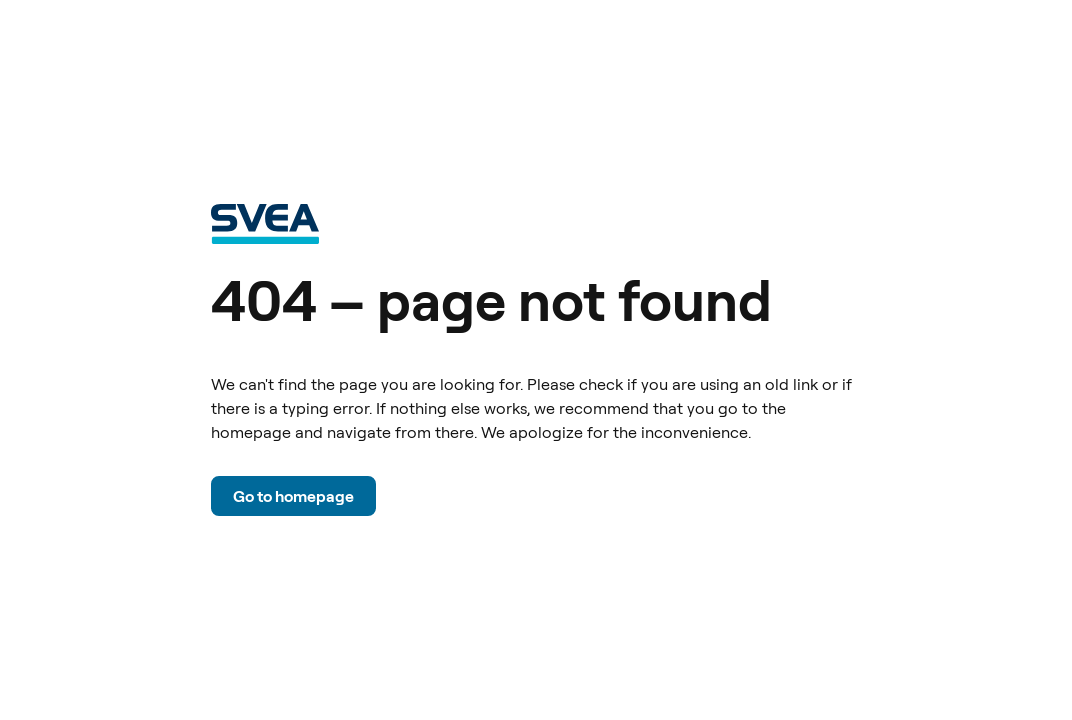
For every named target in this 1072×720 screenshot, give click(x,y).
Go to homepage (293, 496)
